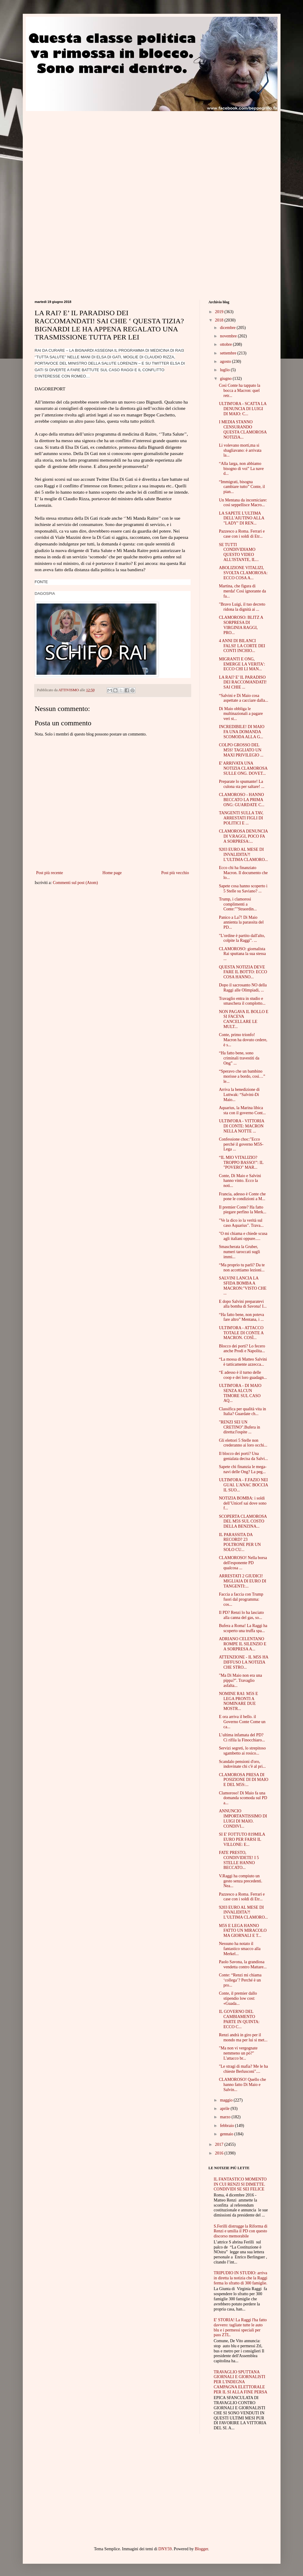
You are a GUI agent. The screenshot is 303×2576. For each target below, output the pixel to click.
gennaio (227, 2134)
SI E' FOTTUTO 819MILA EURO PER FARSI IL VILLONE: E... (242, 1839)
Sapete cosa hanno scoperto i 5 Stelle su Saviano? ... (243, 888)
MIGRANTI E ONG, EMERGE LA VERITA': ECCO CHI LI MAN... (242, 664)
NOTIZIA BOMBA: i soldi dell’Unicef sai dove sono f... (242, 1503)
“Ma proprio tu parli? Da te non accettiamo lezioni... (242, 1267)
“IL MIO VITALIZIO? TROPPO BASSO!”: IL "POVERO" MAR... (241, 1162)
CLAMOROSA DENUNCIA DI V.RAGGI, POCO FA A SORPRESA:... (243, 836)
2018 (219, 320)
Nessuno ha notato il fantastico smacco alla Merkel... (239, 1948)
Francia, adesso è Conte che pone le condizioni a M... (242, 1196)
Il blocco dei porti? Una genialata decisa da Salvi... (243, 1456)
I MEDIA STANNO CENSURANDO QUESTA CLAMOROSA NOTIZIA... (242, 429)
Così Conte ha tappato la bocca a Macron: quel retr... (239, 390)
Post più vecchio (175, 873)
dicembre (228, 327)
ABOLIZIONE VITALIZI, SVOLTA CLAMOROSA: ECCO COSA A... (243, 572)
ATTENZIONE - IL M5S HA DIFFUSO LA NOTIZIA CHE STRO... (243, 1662)
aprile (225, 2108)
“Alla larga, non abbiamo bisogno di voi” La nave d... (241, 468)
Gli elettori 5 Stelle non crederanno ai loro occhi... (243, 1443)
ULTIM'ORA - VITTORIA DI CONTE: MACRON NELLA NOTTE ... (241, 1126)
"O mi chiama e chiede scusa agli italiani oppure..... (243, 1236)
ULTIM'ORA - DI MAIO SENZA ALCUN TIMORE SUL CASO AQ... (240, 1393)
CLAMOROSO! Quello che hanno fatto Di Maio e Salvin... (242, 2084)
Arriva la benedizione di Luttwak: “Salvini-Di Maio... (239, 1094)
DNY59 (164, 2549)
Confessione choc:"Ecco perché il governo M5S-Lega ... (241, 1144)
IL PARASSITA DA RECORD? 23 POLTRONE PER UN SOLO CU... (240, 1542)
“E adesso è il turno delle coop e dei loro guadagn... (243, 1375)
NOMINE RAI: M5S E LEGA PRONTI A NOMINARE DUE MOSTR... (238, 1701)
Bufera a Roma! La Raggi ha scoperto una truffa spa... (243, 1628)
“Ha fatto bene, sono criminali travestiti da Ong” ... (239, 1058)
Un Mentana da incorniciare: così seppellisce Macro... (243, 502)
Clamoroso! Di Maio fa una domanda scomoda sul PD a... (243, 1798)
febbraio (227, 2125)
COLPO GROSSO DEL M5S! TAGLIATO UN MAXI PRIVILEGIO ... (241, 750)
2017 (219, 2144)
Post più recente (49, 873)
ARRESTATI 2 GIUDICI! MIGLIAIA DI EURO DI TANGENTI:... (242, 1581)
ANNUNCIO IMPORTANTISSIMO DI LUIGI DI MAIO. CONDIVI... (243, 1818)
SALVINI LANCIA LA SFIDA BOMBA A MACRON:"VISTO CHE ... (242, 1285)
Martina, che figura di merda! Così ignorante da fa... (242, 591)
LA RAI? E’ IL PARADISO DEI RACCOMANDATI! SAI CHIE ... (242, 682)
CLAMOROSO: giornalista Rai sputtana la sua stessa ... (242, 954)
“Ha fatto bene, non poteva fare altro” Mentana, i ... (241, 1317)
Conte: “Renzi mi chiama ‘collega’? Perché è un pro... (240, 1980)
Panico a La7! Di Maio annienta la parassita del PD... (241, 922)
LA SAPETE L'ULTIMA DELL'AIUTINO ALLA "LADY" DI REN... (241, 518)
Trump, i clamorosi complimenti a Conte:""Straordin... (238, 904)
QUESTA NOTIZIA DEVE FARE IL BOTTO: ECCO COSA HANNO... (243, 972)
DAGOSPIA (45, 593)
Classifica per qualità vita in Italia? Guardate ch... (242, 1411)
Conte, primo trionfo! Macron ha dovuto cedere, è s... (243, 1039)
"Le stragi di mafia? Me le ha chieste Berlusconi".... (243, 2069)
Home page (112, 873)
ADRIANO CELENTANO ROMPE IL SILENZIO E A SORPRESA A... (242, 1644)
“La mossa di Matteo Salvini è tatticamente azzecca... (243, 1362)
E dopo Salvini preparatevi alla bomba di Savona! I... (242, 1304)
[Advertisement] (85, 153)
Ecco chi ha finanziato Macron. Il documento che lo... (243, 872)
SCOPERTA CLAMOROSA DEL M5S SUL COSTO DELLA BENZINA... (242, 1521)
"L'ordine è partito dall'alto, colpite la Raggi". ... (242, 938)
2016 (219, 2153)
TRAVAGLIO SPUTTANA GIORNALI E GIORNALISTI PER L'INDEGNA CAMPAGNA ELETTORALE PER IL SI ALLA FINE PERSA (240, 2382)
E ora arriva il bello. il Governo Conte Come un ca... (242, 1721)
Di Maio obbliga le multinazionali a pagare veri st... (241, 713)
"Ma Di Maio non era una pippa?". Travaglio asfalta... (240, 1680)
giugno (226, 378)
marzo (225, 2117)
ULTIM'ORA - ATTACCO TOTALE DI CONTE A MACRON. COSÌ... (241, 1333)
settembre (228, 353)
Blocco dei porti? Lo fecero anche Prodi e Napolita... (242, 1348)
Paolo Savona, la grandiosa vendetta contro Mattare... (242, 1964)
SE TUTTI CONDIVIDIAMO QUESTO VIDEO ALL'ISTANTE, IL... (239, 552)
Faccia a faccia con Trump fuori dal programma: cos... (241, 1599)
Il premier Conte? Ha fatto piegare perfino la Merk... (242, 1210)
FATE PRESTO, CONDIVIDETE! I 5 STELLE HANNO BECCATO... (239, 1860)
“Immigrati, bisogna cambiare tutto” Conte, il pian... (242, 487)
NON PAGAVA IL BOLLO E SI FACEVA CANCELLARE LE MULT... (243, 1019)
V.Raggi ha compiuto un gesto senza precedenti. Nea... (240, 1881)
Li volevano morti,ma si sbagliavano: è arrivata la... (240, 450)
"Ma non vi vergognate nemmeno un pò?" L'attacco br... (238, 2053)
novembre (229, 336)
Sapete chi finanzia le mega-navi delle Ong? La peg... (242, 1469)
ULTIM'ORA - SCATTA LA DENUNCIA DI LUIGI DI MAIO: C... (242, 408)
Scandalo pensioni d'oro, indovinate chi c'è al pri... (242, 1764)
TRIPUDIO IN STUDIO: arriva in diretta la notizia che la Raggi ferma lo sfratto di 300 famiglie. (240, 2278)
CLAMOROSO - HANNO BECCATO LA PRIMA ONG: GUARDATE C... (241, 799)
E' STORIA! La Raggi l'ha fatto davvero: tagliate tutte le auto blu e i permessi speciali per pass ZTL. (240, 2327)
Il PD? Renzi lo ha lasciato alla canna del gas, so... (241, 1615)
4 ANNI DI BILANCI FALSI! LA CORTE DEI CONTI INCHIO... (242, 646)
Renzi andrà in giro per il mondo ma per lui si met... (243, 2037)
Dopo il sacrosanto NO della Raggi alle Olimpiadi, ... (242, 987)
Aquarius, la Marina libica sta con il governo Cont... (242, 1110)
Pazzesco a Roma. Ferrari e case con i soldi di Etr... (242, 534)
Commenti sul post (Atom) (75, 882)
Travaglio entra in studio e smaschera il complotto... (242, 1001)
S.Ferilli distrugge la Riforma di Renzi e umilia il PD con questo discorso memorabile (240, 2231)
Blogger (201, 2549)
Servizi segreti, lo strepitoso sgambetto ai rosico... (242, 1750)
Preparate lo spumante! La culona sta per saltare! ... (241, 784)
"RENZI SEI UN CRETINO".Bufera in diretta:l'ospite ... (239, 1427)
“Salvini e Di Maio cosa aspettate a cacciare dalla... (243, 698)
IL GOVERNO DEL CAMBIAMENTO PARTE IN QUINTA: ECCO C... (239, 2019)
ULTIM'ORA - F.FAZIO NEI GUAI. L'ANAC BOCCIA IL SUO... (243, 1485)
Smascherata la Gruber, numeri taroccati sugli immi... (239, 1251)
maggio (227, 2100)
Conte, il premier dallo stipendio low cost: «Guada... (238, 1998)
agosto (226, 361)
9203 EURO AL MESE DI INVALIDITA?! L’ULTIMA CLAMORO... (243, 854)
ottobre (226, 344)
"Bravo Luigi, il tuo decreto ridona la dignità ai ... (242, 607)
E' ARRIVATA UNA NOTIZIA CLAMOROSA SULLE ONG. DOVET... (243, 768)
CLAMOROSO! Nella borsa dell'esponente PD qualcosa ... (243, 1562)
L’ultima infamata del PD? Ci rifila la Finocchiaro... (242, 1737)
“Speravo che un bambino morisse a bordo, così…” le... (242, 1076)
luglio (225, 370)
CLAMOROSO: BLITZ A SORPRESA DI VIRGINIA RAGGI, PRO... (241, 625)
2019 (219, 312)
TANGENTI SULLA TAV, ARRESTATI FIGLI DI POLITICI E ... (241, 818)
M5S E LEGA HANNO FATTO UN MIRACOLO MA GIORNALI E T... (242, 1930)
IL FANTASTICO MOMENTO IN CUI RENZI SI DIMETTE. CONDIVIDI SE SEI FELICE (240, 2184)
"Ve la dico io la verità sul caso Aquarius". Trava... (241, 1223)
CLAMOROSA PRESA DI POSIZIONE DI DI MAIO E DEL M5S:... (243, 1780)
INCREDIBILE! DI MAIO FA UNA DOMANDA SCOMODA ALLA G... (241, 731)
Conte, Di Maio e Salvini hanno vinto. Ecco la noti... (240, 1180)
